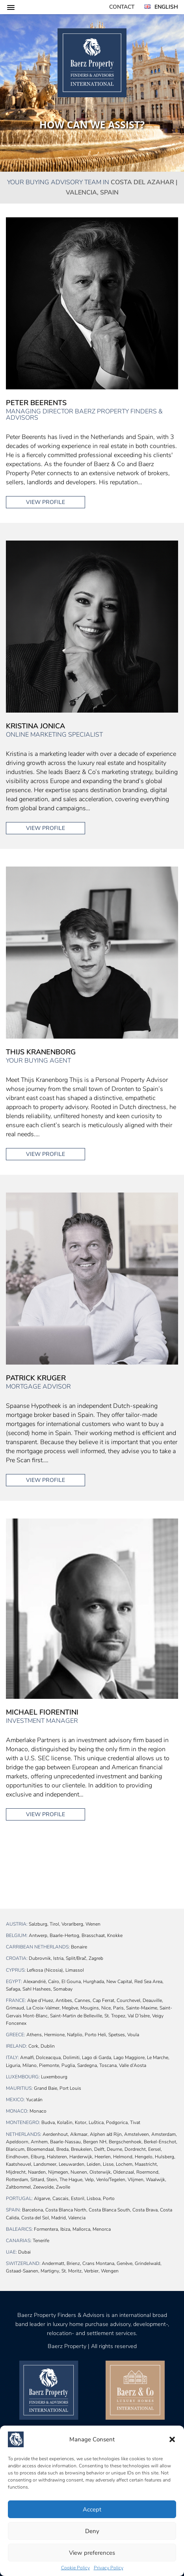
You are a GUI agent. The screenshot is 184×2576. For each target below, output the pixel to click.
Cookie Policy (75, 2567)
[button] (172, 2439)
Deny (92, 2531)
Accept (92, 2509)
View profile (45, 502)
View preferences (92, 2553)
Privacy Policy (108, 2567)
